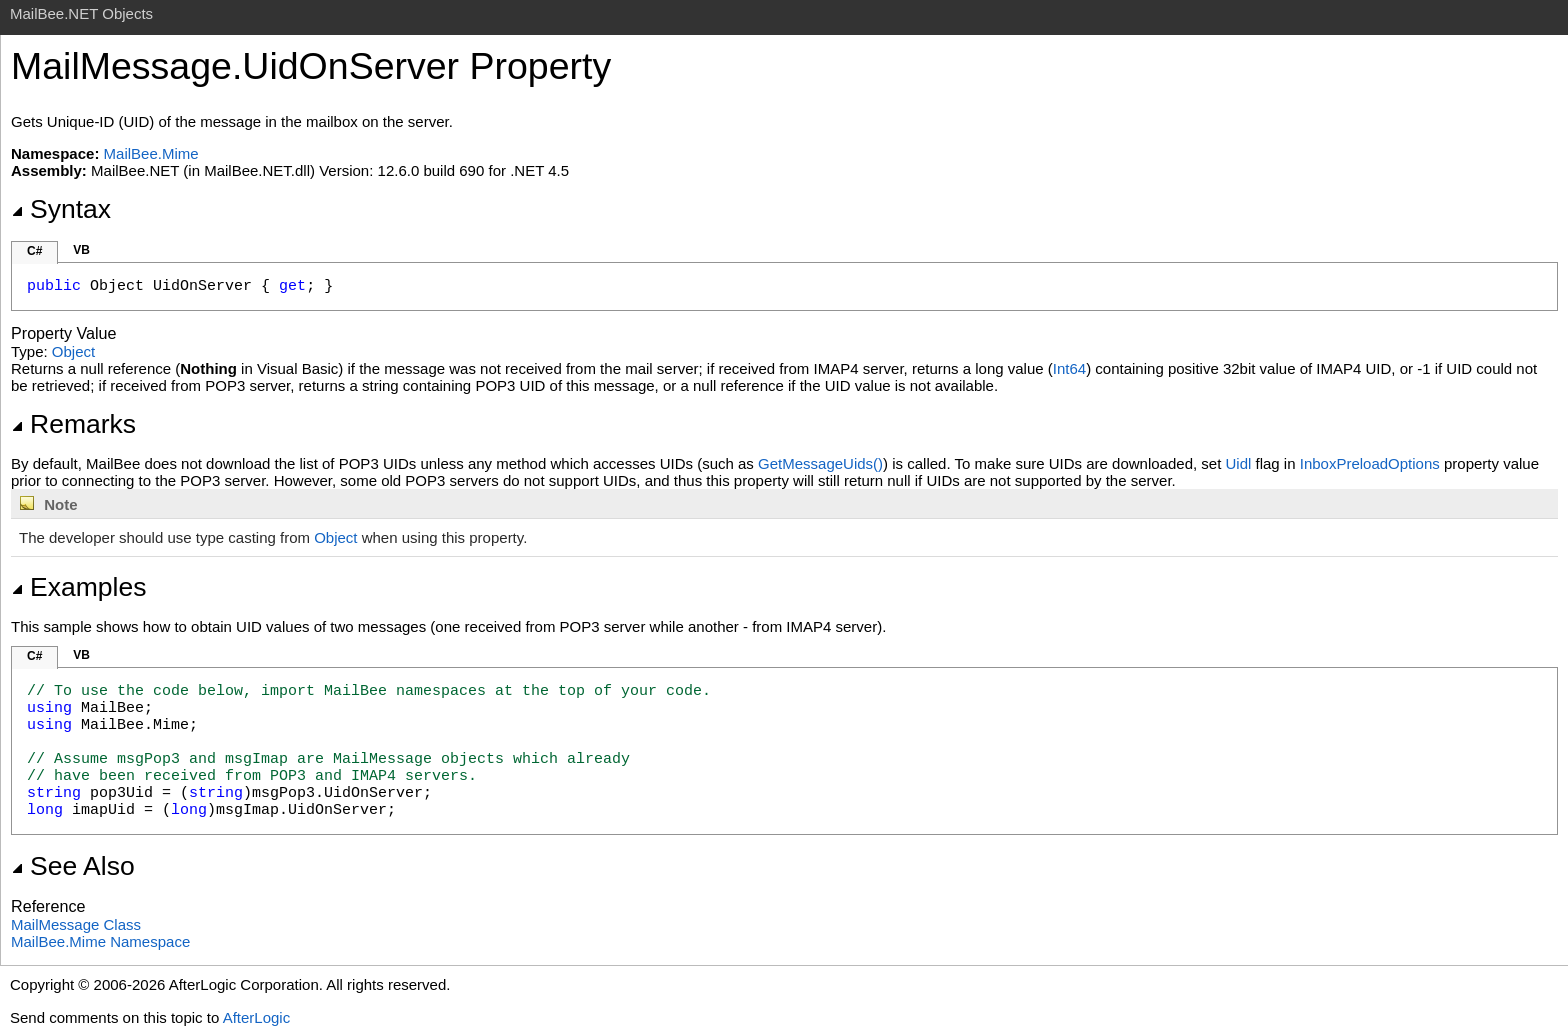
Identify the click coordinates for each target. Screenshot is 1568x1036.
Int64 (1069, 368)
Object (73, 351)
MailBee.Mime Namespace (100, 941)
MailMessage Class (76, 924)
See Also (73, 866)
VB (81, 250)
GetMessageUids (820, 463)
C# (34, 251)
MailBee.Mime (151, 153)
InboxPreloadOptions (1370, 463)
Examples (78, 587)
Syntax (61, 209)
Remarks (73, 424)
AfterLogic (257, 1017)
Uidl (1239, 463)
